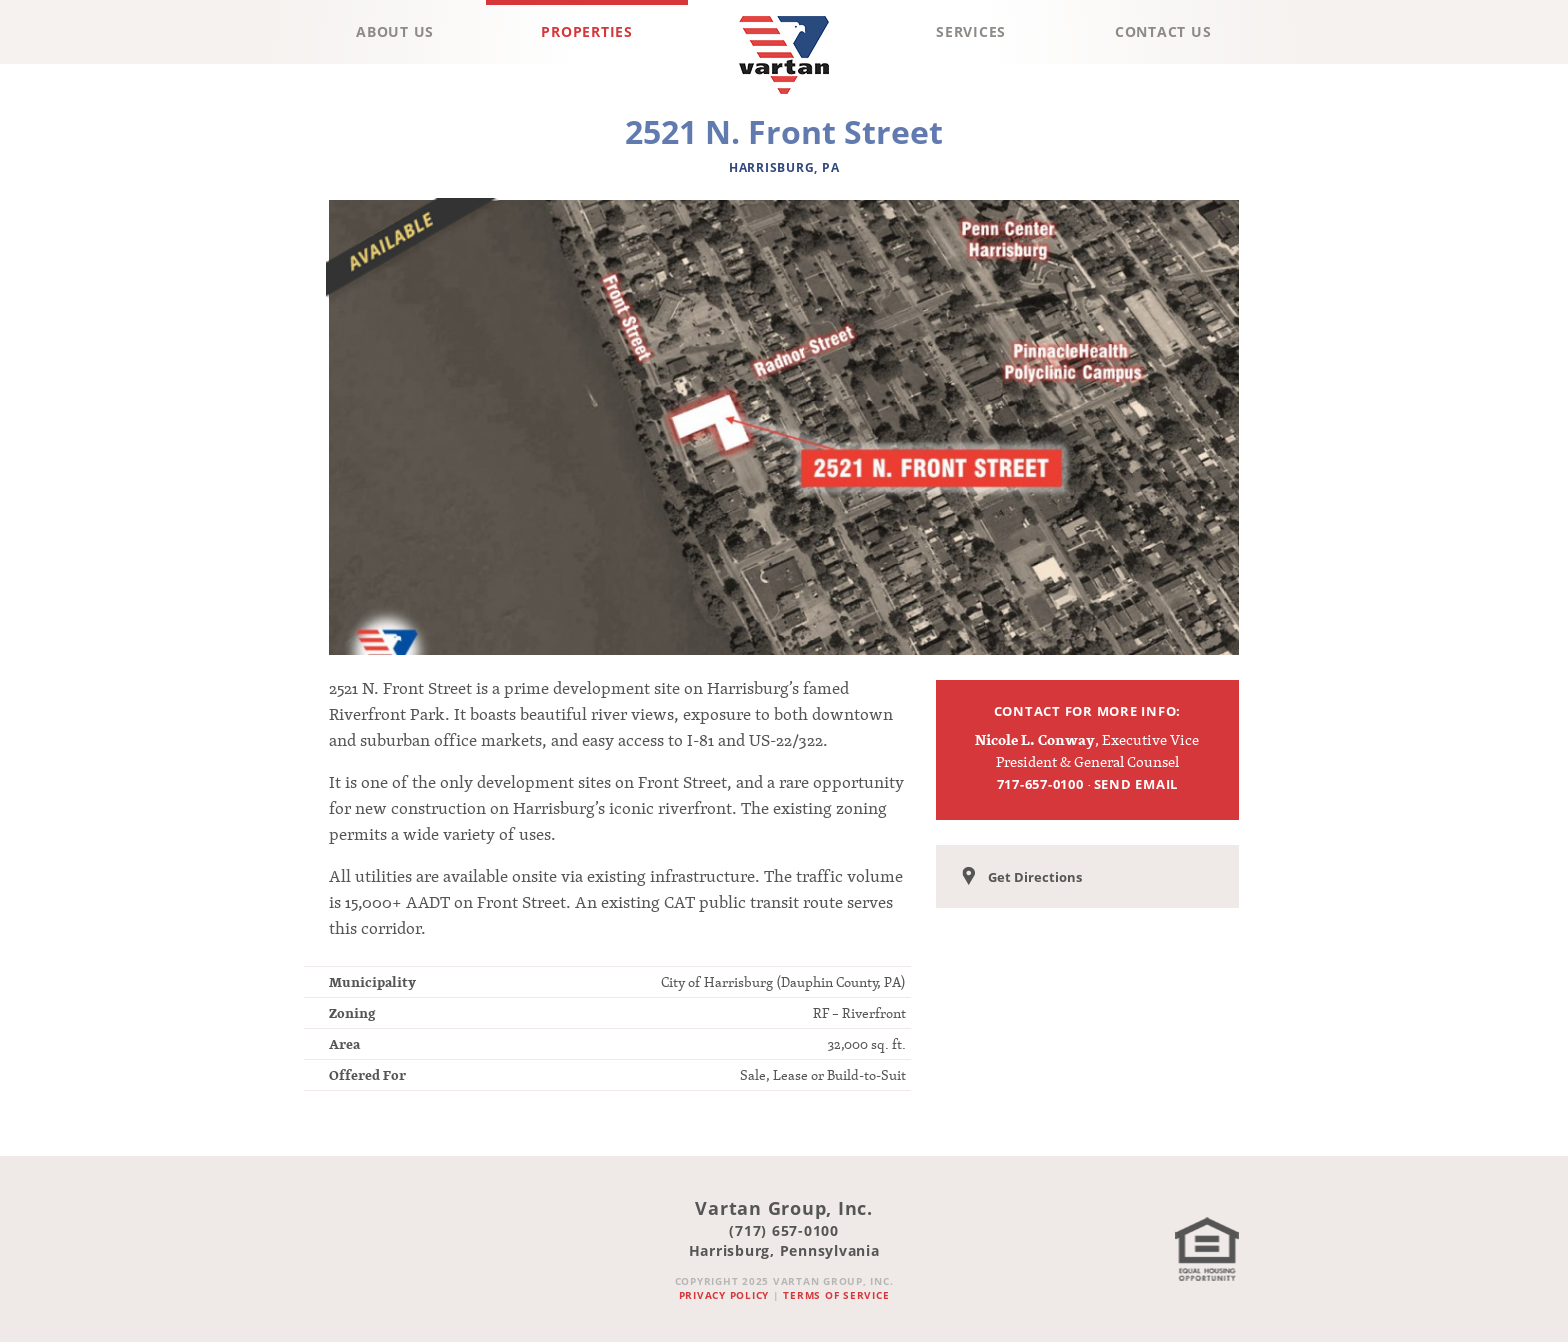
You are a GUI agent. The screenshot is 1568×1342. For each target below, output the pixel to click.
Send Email (1136, 784)
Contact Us (1163, 31)
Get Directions (1022, 877)
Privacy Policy (724, 1295)
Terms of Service (836, 1295)
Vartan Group (784, 99)
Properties (587, 31)
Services (971, 31)
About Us (395, 31)
